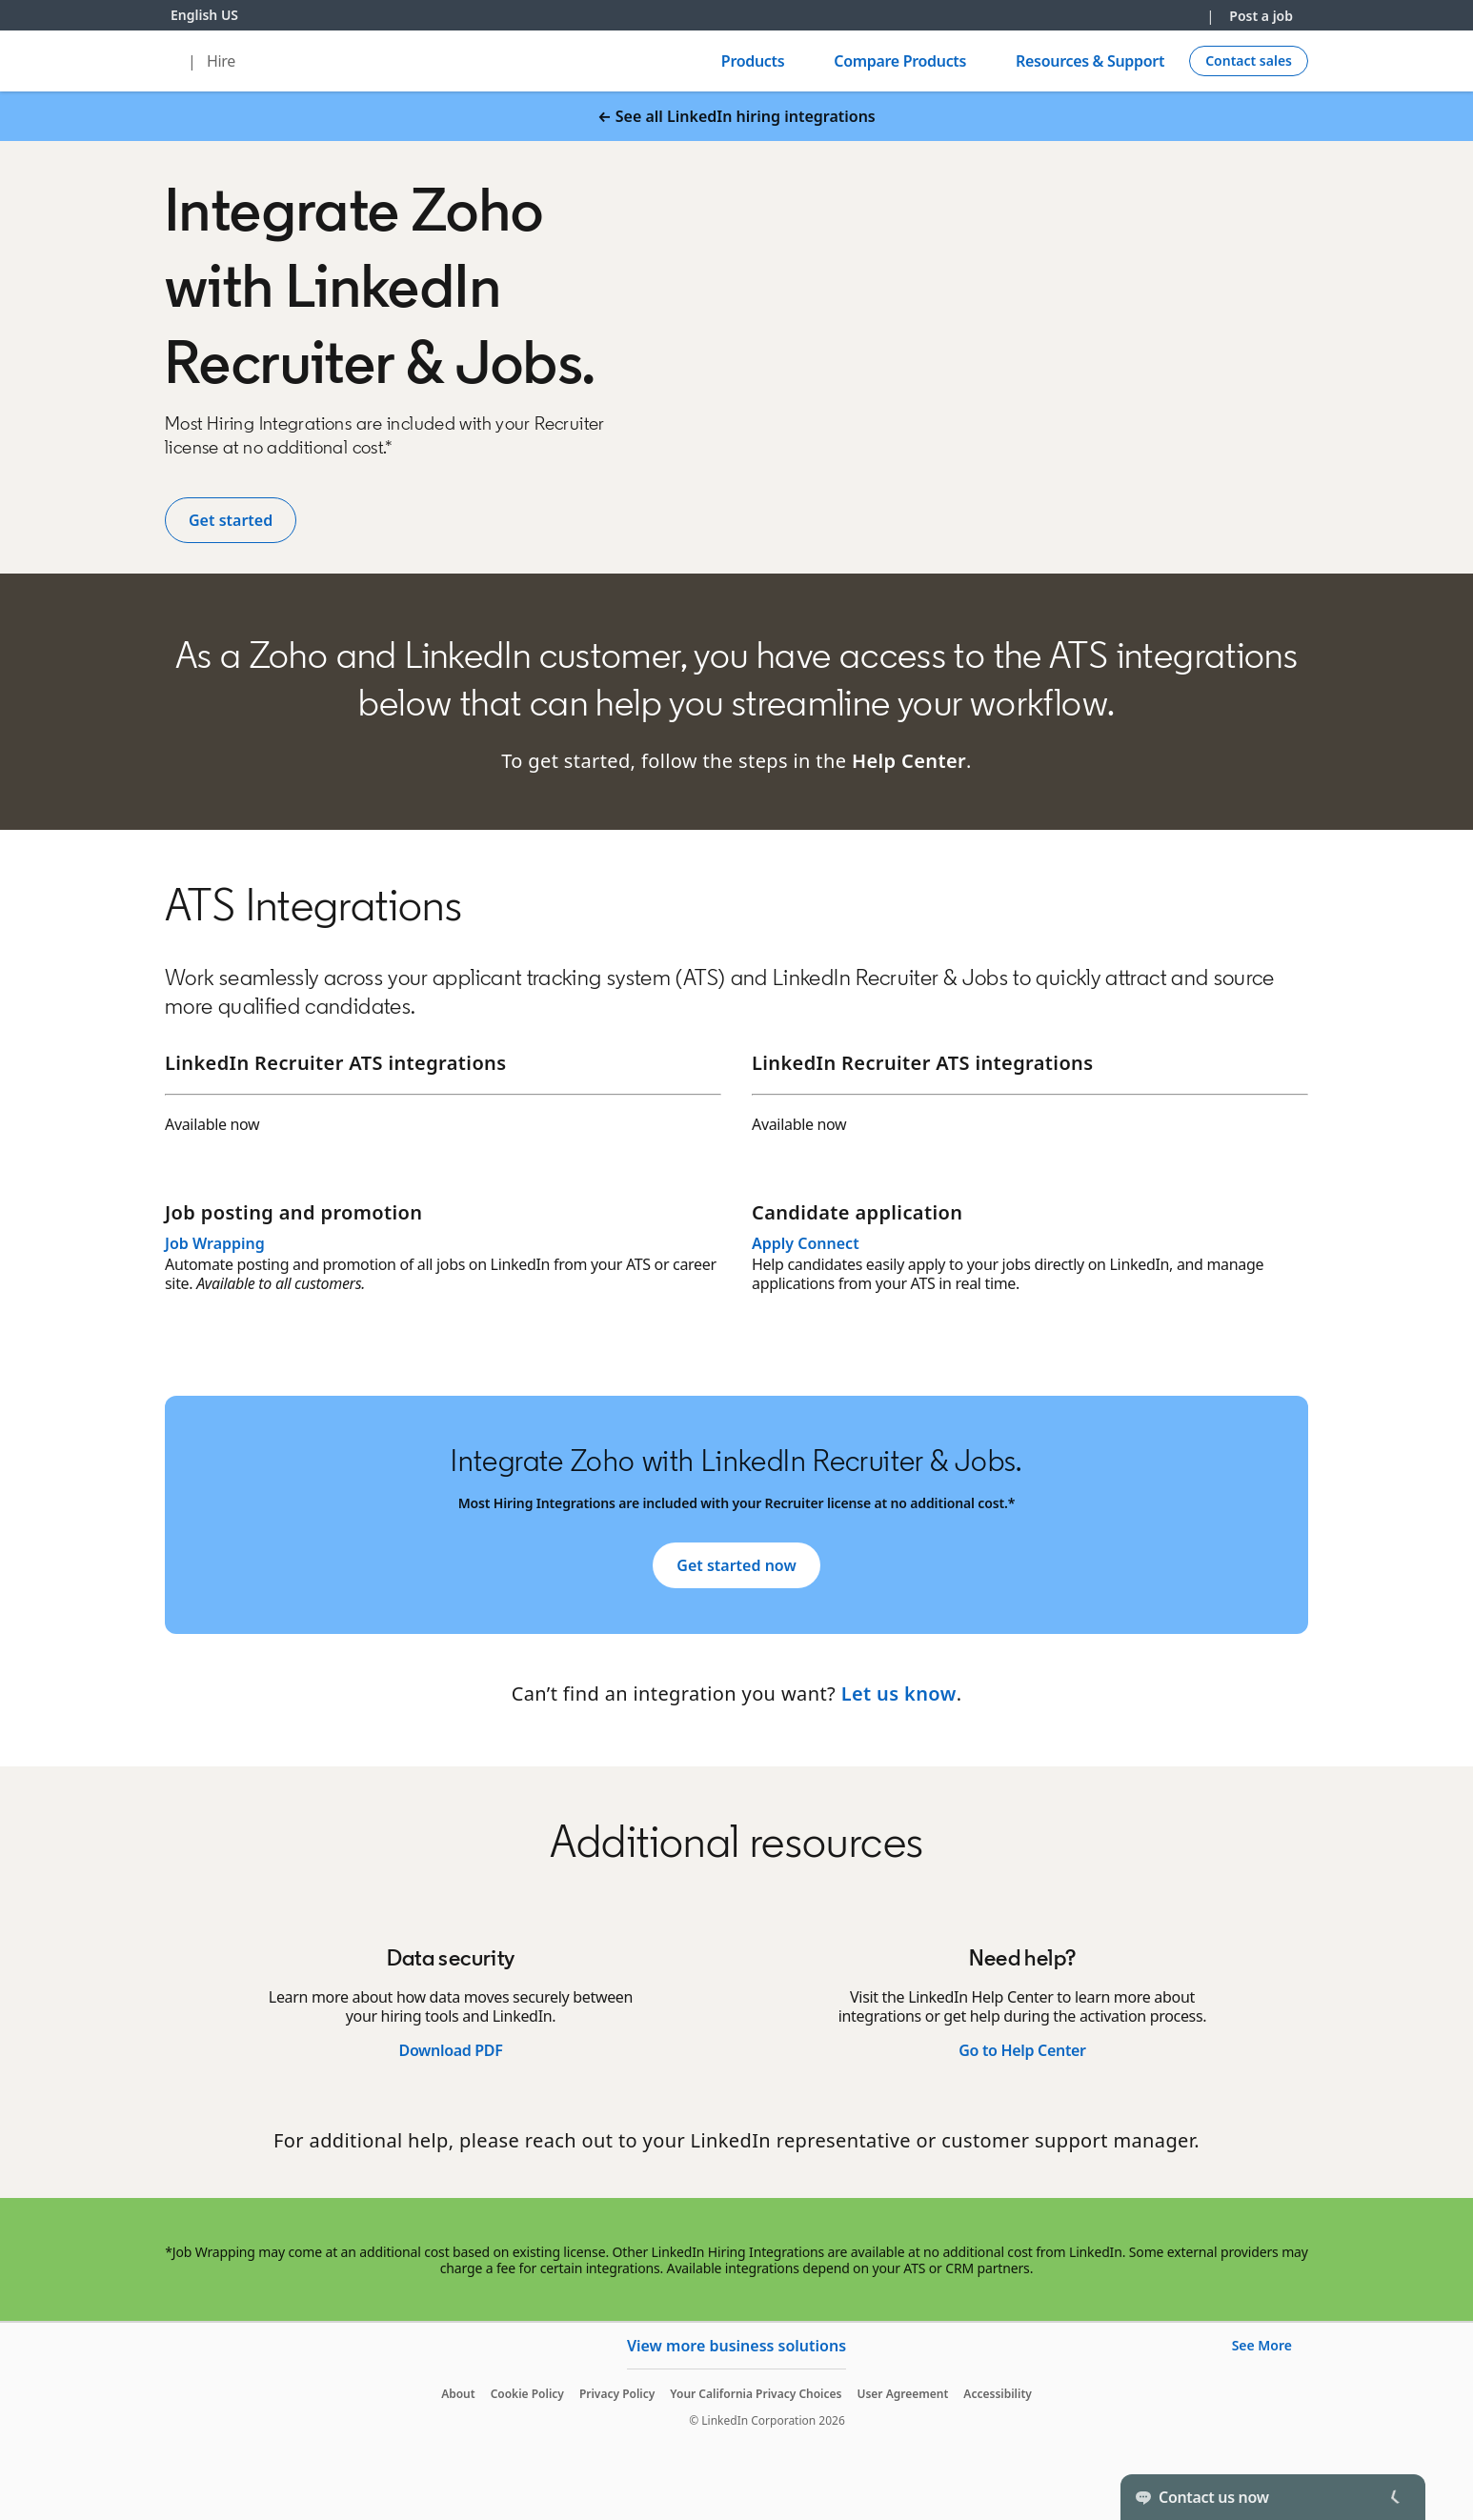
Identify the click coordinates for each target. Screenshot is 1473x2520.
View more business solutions (736, 2345)
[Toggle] (1395, 2497)
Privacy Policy (617, 2394)
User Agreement (902, 2394)
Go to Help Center (1021, 2050)
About (458, 2394)
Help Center (909, 761)
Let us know (899, 1693)
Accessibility (997, 2394)
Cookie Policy (527, 2394)
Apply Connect (805, 1243)
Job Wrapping (215, 1243)
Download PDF (450, 2050)
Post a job (1261, 16)
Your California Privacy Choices (755, 2394)
